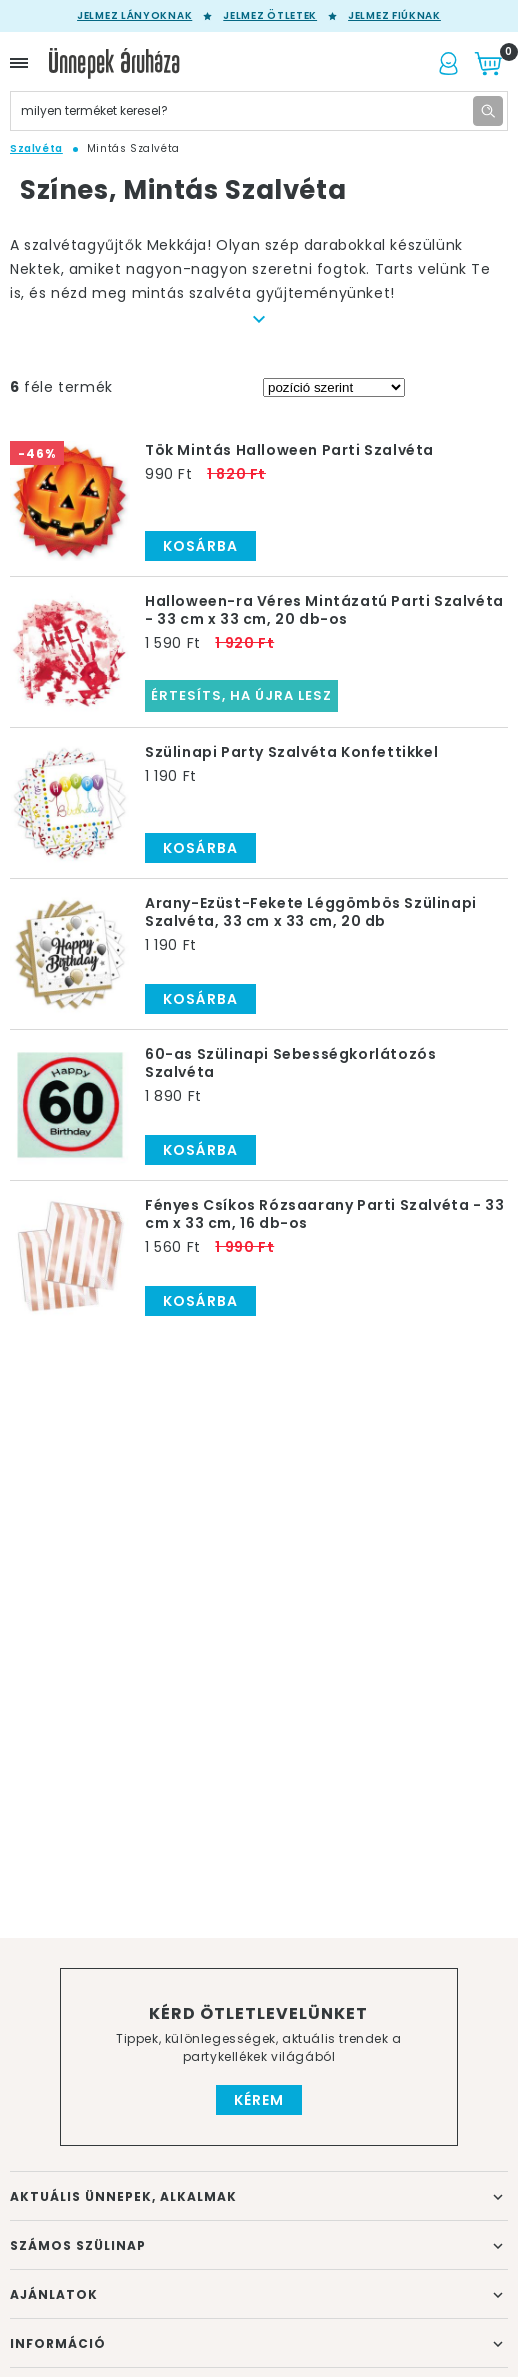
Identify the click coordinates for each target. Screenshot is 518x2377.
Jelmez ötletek (270, 16)
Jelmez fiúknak (394, 16)
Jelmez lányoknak (134, 16)
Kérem (259, 2100)
